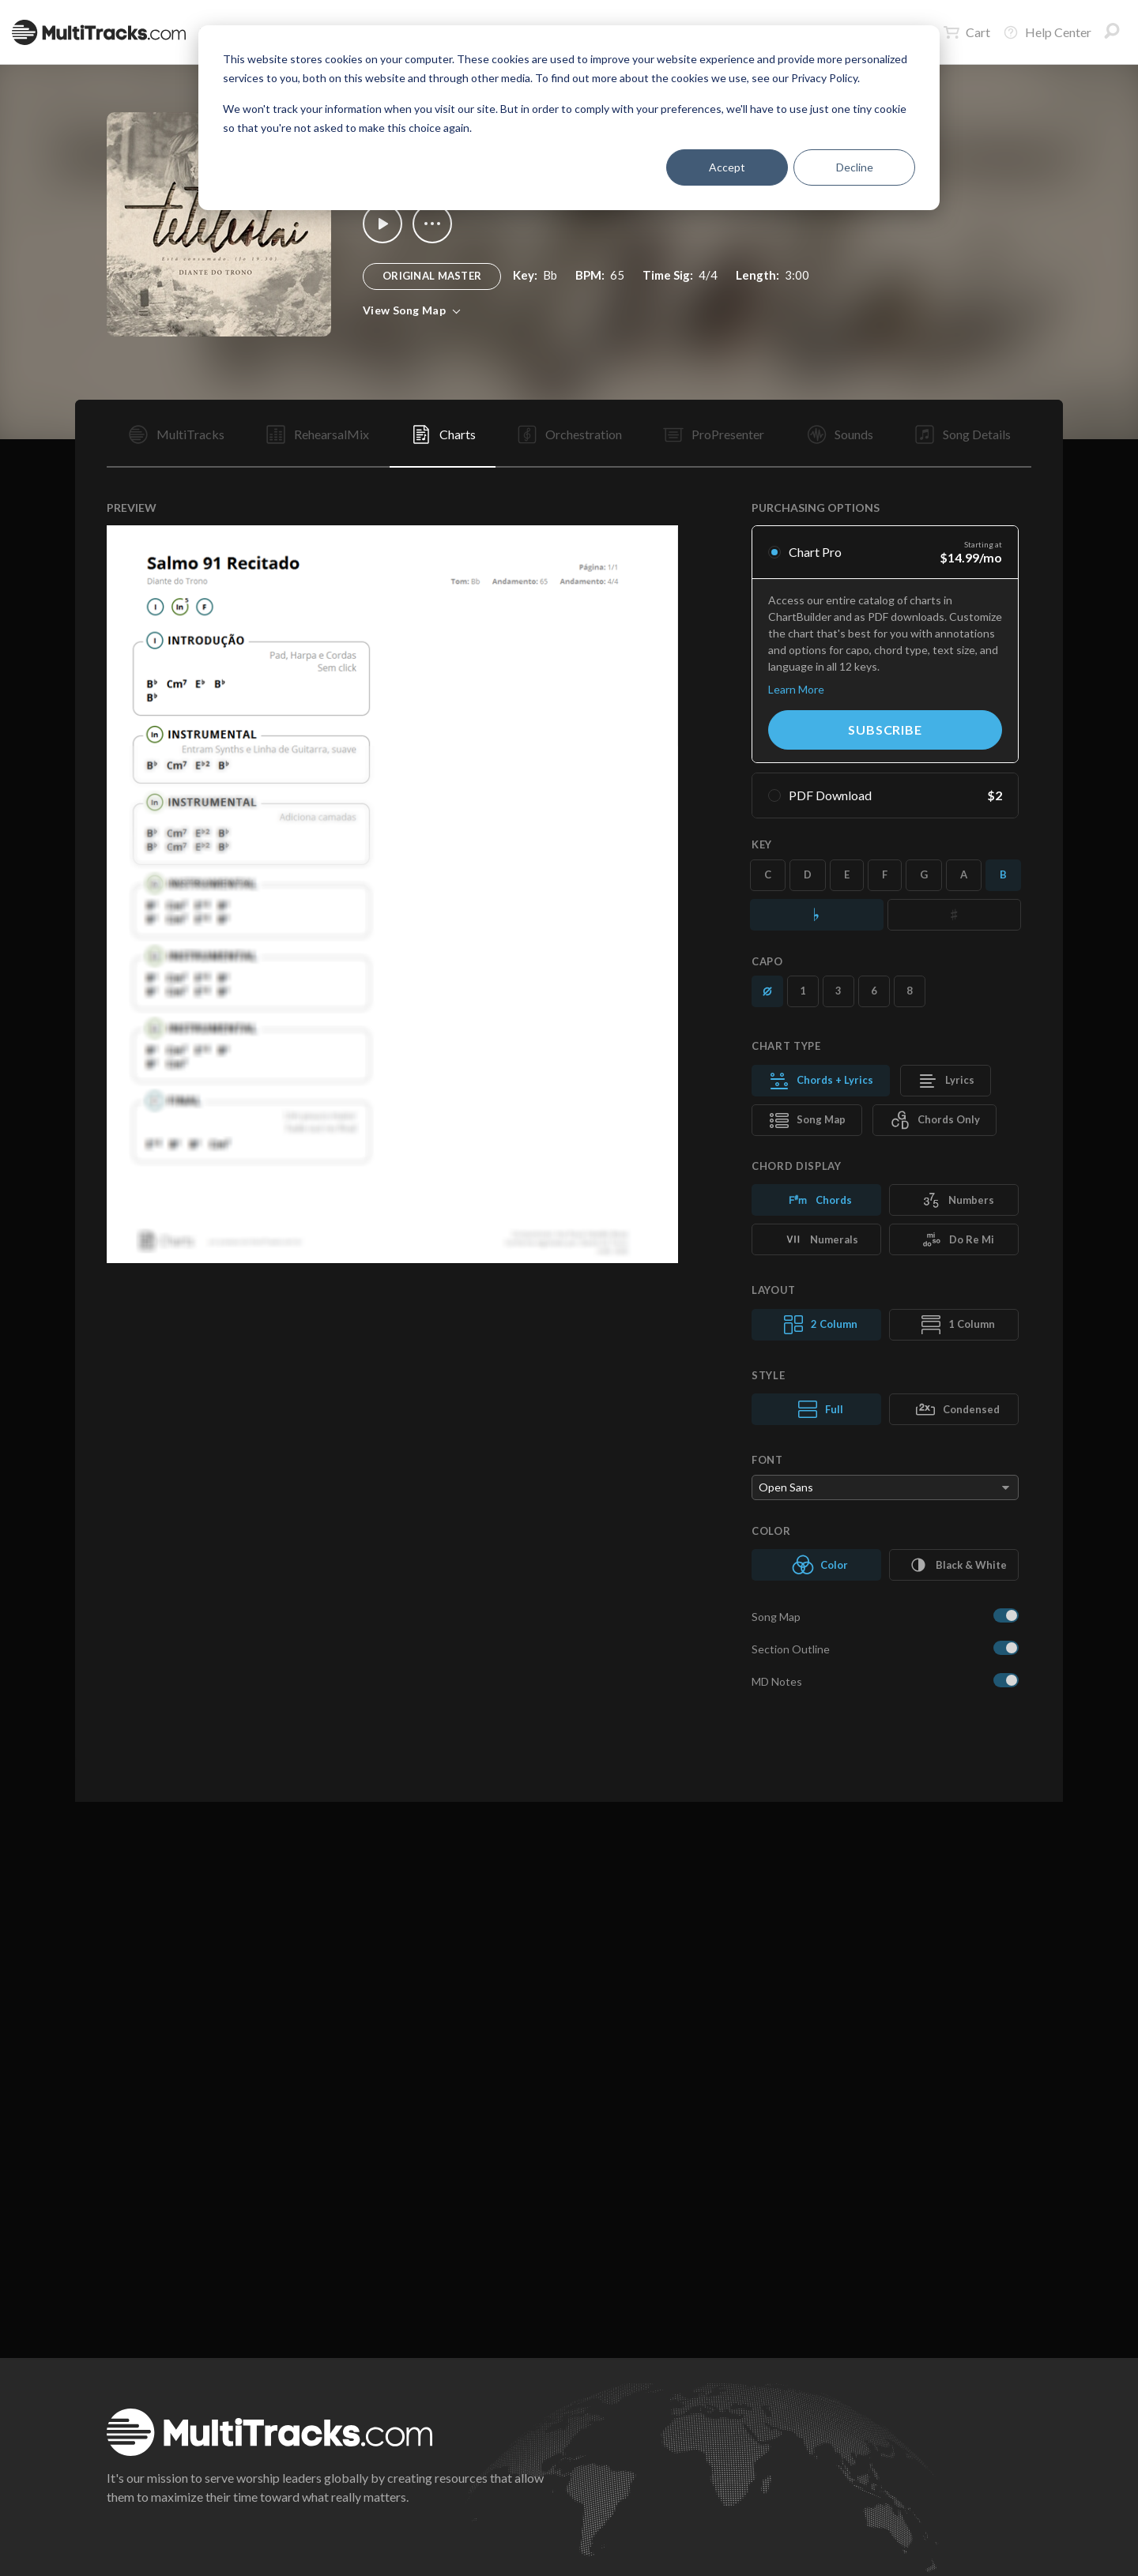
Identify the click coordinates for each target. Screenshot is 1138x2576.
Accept (727, 167)
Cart (967, 32)
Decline (854, 167)
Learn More (796, 689)
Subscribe (884, 729)
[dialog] (569, 117)
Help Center (1047, 32)
